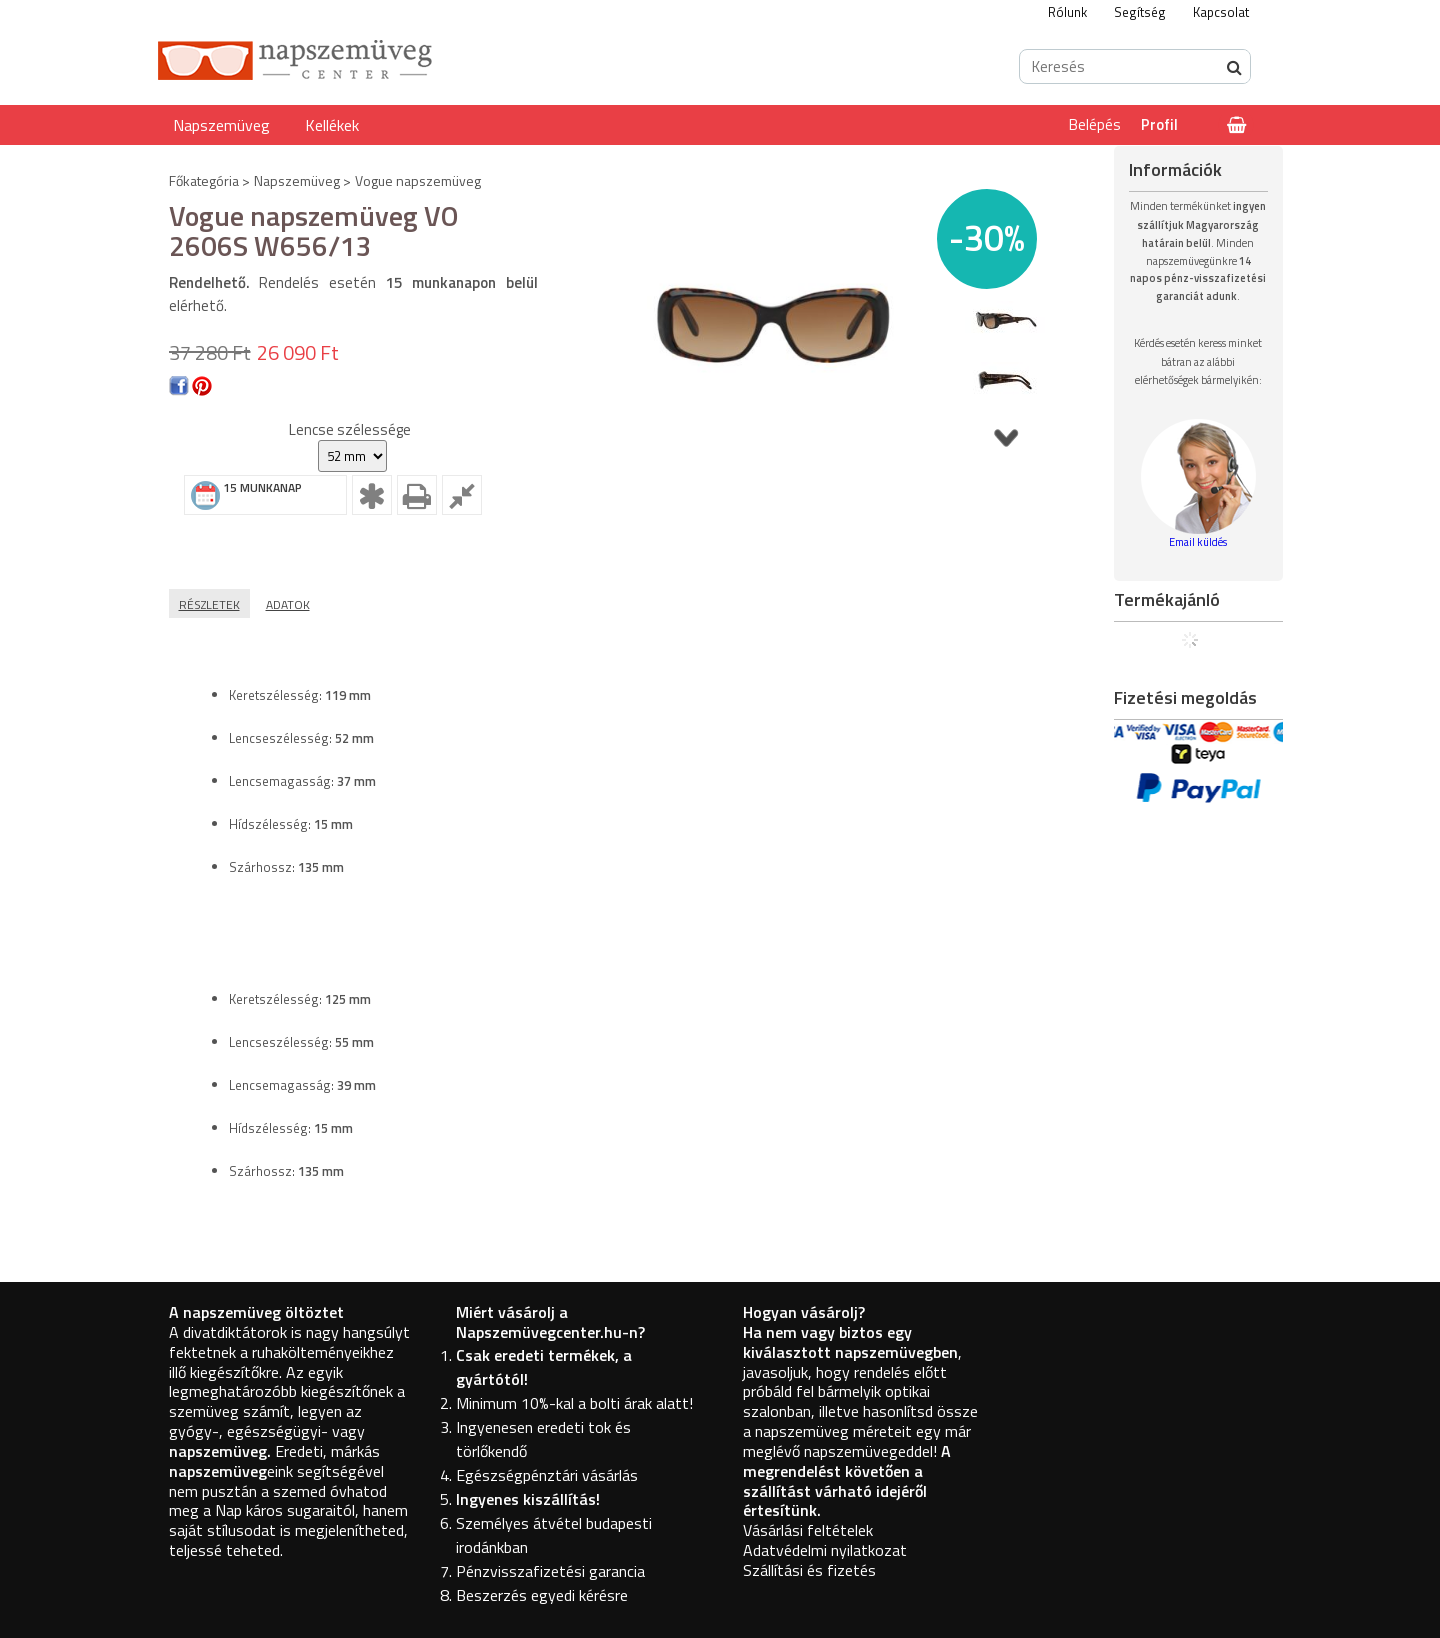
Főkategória (204, 180)
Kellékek (332, 125)
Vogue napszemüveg (418, 180)
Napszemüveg (221, 125)
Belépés (1095, 124)
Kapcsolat (1221, 12)
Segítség (1140, 12)
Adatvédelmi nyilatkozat (825, 1550)
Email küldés (1198, 542)
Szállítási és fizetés (809, 1570)
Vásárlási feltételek (808, 1530)
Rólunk (1067, 12)
